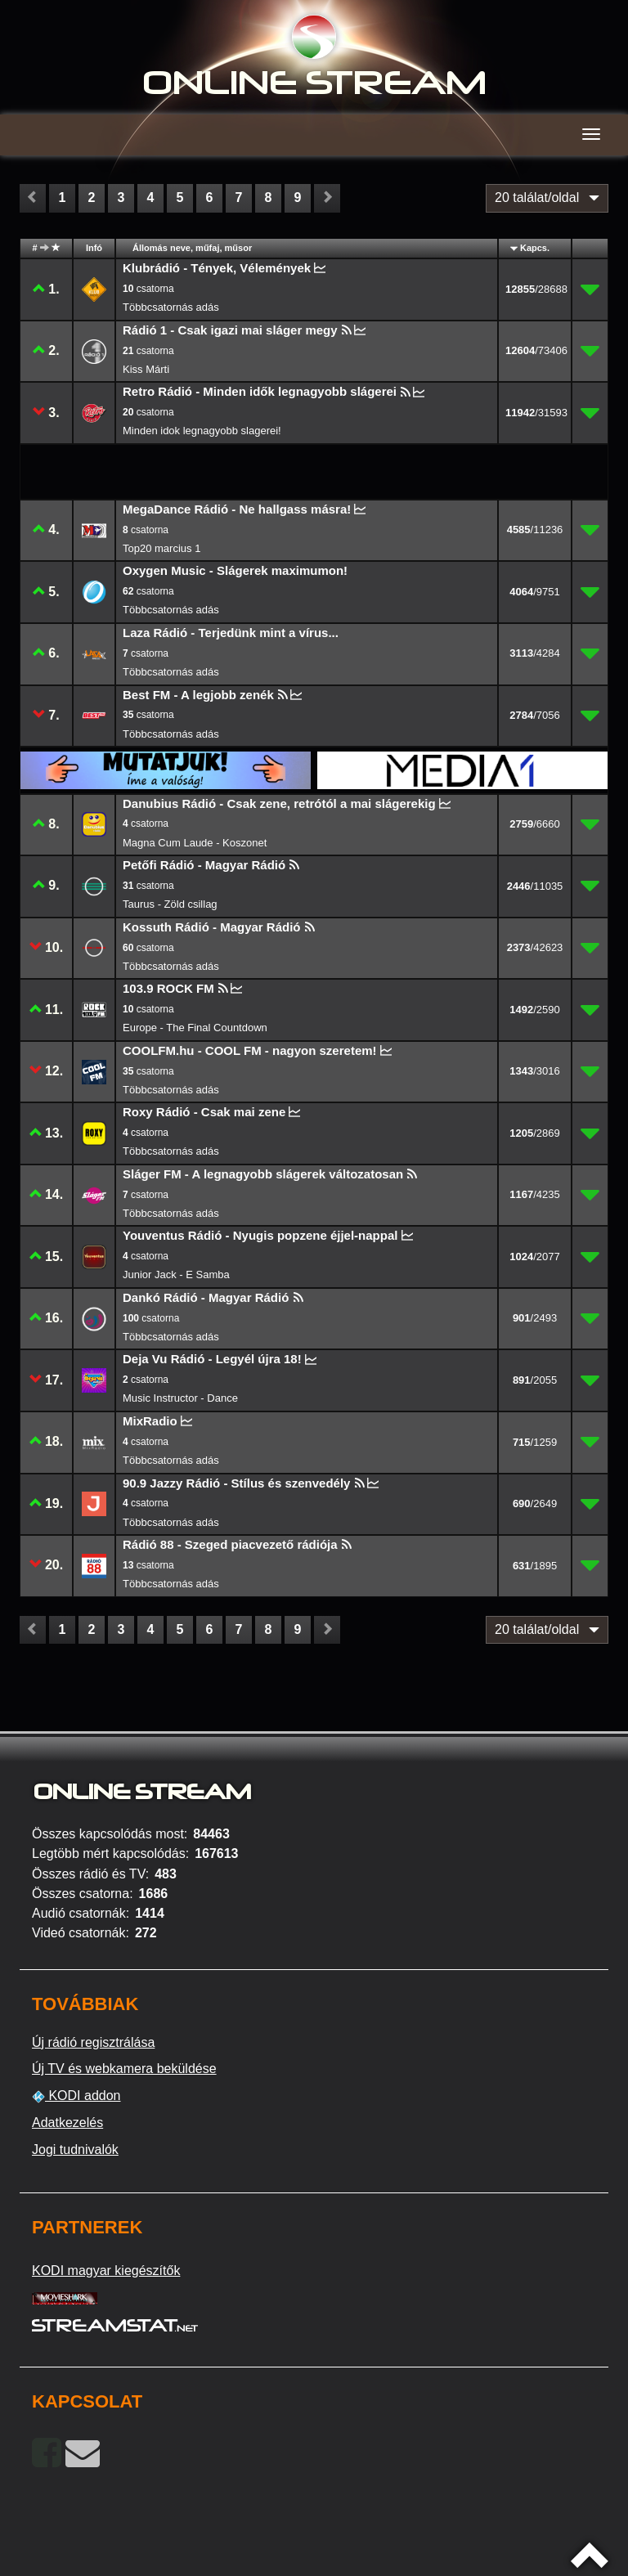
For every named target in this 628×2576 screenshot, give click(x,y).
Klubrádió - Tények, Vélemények (217, 268)
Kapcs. (535, 248)
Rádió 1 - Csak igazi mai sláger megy (230, 330)
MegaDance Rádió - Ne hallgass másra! (237, 509)
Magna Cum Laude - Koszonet (195, 843)
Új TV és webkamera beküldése (124, 2069)
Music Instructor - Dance (180, 1398)
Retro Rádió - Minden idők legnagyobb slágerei (260, 391)
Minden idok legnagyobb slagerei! (202, 430)
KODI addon (76, 2096)
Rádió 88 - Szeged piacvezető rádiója (230, 1544)
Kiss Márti (146, 369)
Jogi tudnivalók (75, 2149)
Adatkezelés (67, 2122)
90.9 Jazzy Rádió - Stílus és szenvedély (236, 1483)
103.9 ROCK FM (168, 988)
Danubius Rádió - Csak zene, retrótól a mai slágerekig (279, 803)
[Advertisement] (166, 471)
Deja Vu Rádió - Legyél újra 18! (212, 1359)
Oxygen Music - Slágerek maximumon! (235, 570)
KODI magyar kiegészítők (106, 2271)
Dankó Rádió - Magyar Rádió (206, 1297)
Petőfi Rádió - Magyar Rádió (204, 865)
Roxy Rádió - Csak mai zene (204, 1112)
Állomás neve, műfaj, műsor (192, 248)
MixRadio (150, 1421)
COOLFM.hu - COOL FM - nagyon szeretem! (250, 1050)
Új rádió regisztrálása (93, 2042)
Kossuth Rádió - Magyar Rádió (212, 927)
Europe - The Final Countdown (195, 1027)
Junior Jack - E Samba (176, 1274)
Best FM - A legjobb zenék (198, 695)
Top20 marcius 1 (161, 548)
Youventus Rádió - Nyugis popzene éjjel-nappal (260, 1235)
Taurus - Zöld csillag (170, 904)
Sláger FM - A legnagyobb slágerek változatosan (263, 1174)
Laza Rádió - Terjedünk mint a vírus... (231, 633)
